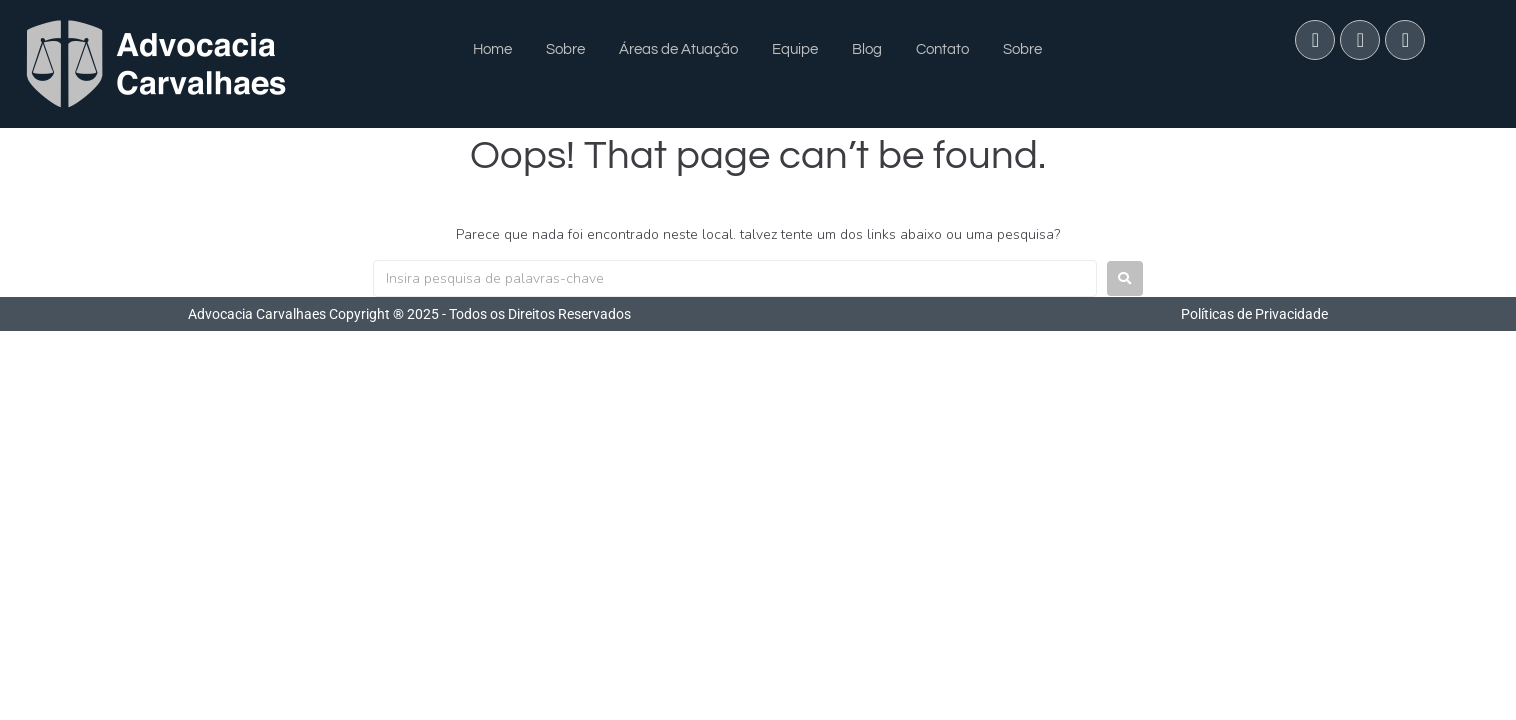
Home (492, 49)
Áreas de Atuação (678, 49)
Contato (942, 49)
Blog (867, 49)
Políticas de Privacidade (1254, 314)
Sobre (565, 49)
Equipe (795, 49)
